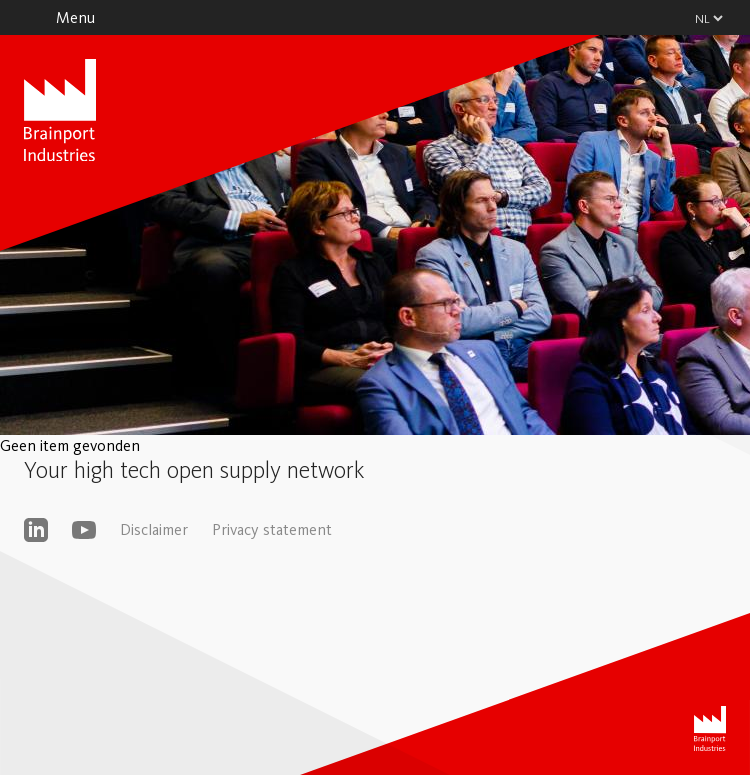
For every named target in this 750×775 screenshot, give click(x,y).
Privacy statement (272, 529)
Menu (75, 17)
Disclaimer (154, 529)
